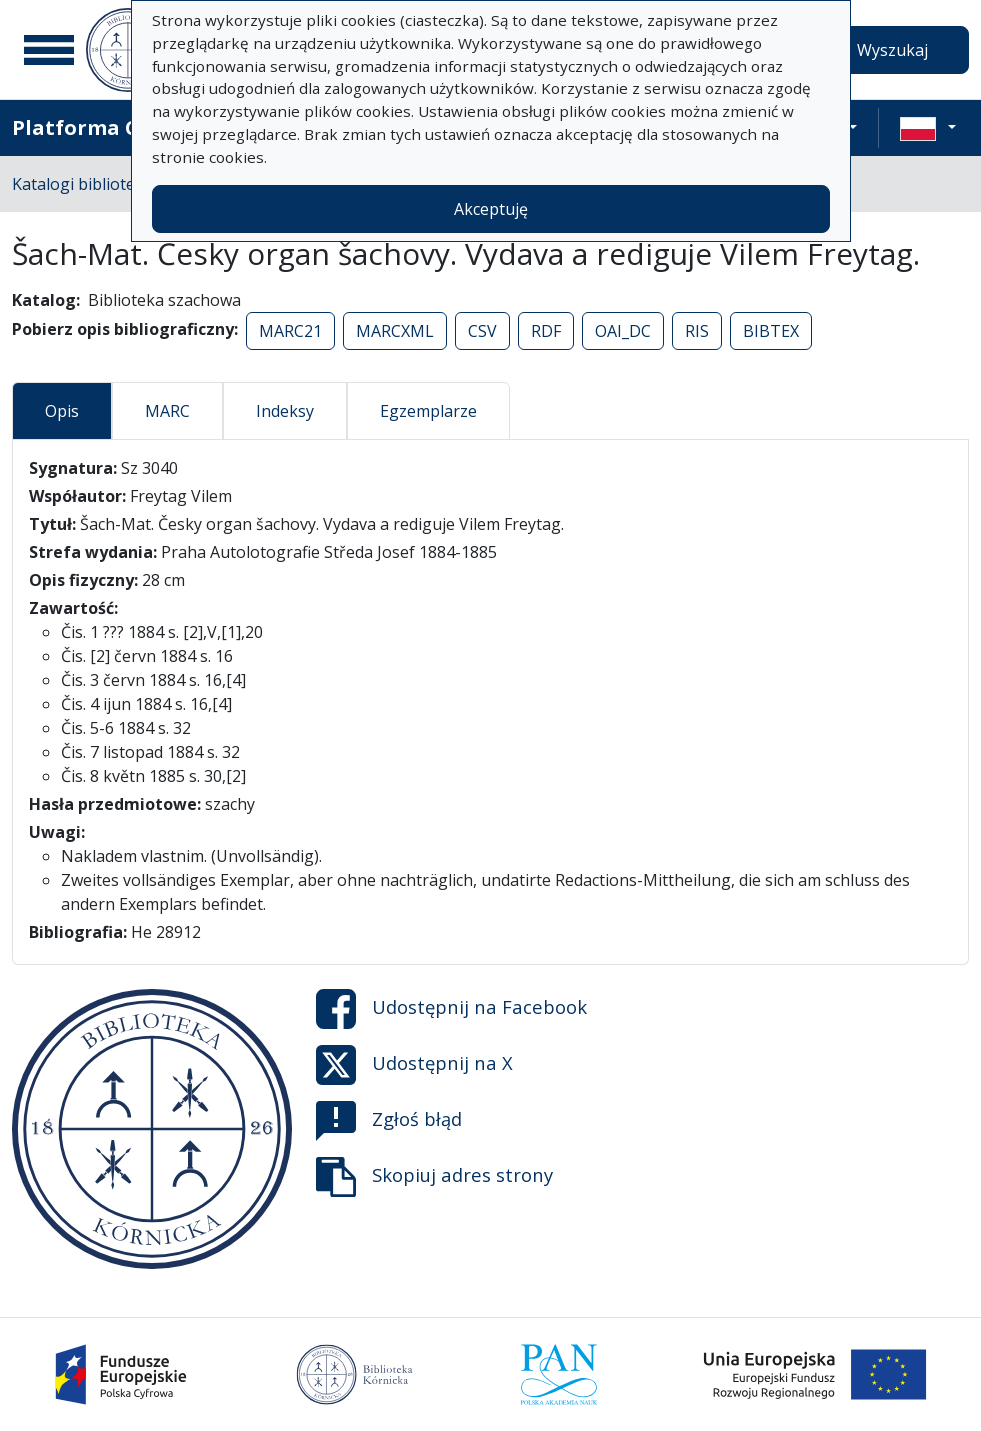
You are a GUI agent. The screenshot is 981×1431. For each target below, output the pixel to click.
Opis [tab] (62, 411)
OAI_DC (623, 331)
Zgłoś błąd (389, 1121)
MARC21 (290, 331)
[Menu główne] (49, 50)
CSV (482, 331)
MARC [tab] (167, 411)
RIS (697, 331)
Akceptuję (491, 209)
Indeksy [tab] (285, 411)
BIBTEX (771, 331)
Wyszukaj (892, 50)
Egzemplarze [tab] (428, 411)
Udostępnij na (451, 1009)
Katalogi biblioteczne (90, 184)
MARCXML (395, 331)
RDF (546, 331)
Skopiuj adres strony (434, 1177)
